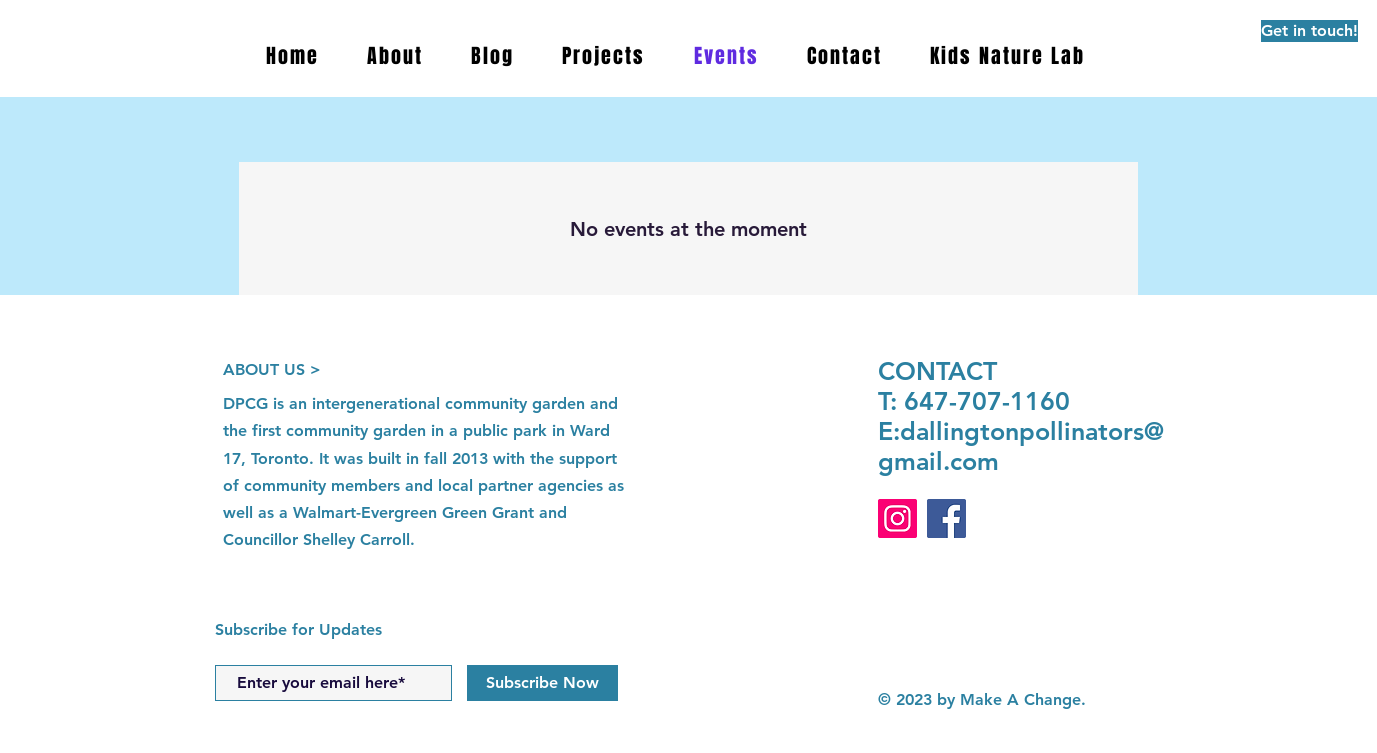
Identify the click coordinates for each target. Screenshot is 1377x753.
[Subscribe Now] (542, 683)
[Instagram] (897, 518)
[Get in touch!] (1309, 31)
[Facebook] (946, 518)
